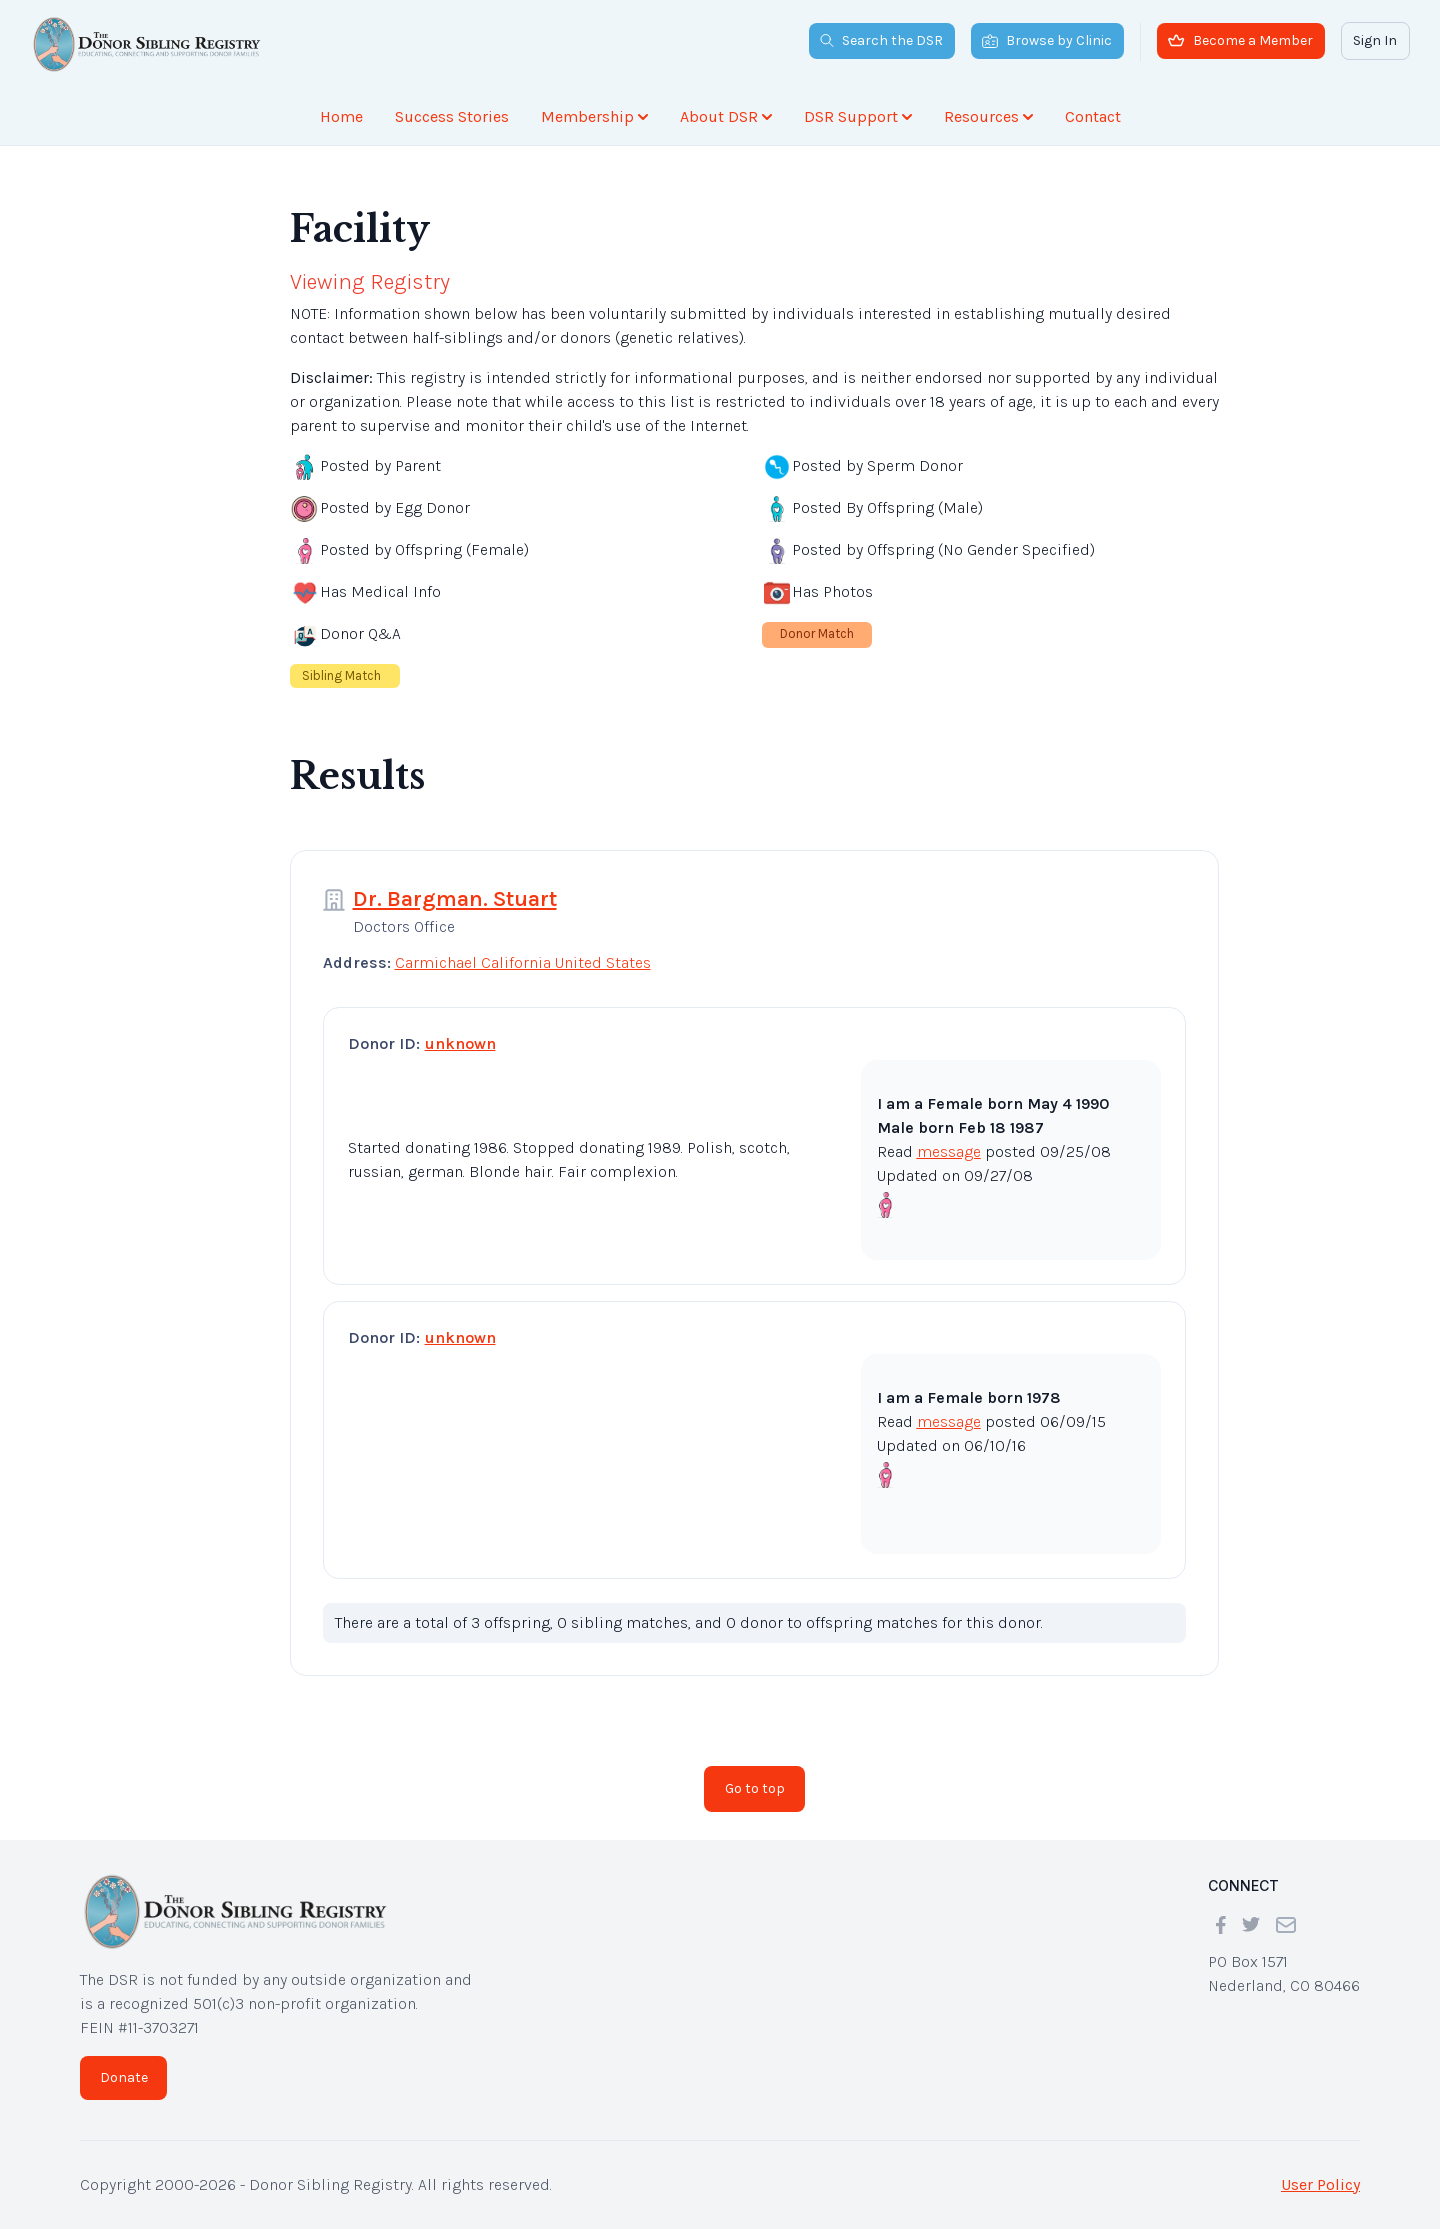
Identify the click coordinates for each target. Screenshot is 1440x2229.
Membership (594, 116)
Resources (988, 116)
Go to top (755, 1788)
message (949, 1151)
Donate (124, 2077)
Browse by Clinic (1047, 40)
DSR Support (858, 116)
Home (341, 116)
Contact (1093, 116)
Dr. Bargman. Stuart (455, 899)
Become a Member (1240, 40)
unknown (460, 1043)
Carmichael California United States (523, 962)
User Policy (1320, 2184)
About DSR (726, 116)
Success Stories (452, 116)
